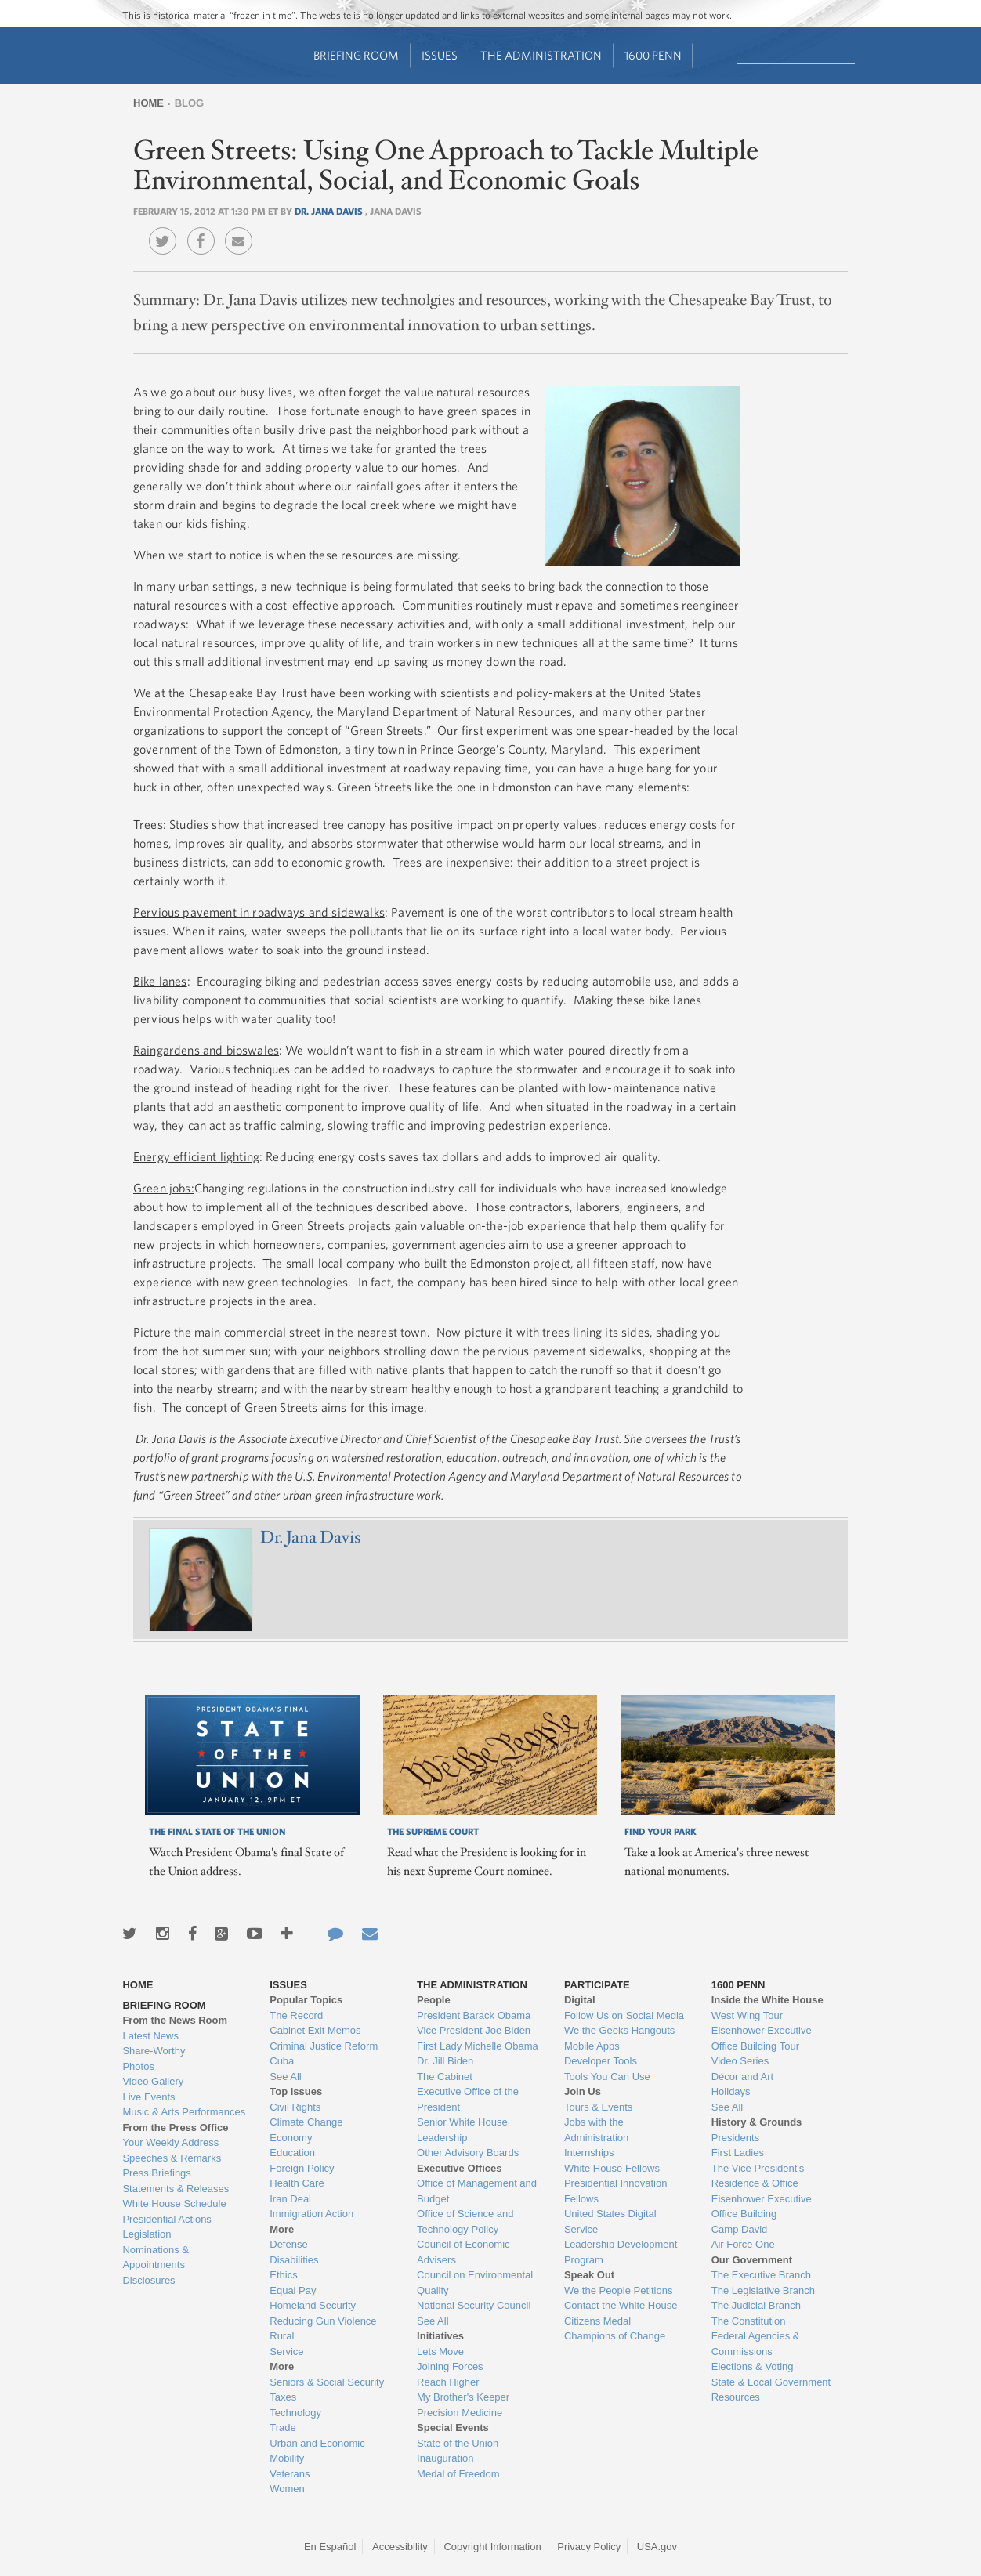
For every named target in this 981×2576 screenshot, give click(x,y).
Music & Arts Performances (183, 2112)
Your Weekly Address (170, 2142)
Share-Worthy (153, 2051)
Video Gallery (152, 2081)
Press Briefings (156, 2173)
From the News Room (174, 2020)
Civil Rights (295, 2107)
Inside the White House (767, 2000)
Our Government (751, 2260)
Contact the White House (621, 2305)
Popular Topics (306, 2000)
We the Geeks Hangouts (619, 2030)
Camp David (739, 2229)
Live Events (148, 2097)
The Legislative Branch (763, 2290)
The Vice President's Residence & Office (758, 2176)
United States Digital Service (610, 2221)
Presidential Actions (166, 2219)
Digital (579, 2000)
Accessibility (400, 2546)
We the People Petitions (618, 2290)
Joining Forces (450, 2366)
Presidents (735, 2138)
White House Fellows (612, 2168)
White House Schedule (174, 2203)
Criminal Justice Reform (324, 2046)
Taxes (283, 2397)
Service (286, 2351)
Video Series (740, 2061)
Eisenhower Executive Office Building (761, 2206)
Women (287, 2489)
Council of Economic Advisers (463, 2252)
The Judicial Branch (756, 2305)
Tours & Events (598, 2107)
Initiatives (440, 2336)
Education (292, 2152)
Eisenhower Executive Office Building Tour (761, 2038)
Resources (735, 2397)
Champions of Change (614, 2336)
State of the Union (457, 2443)
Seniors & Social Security (327, 2382)
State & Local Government (771, 2382)
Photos (138, 2066)
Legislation (146, 2234)
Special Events (453, 2427)
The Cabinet (444, 2076)
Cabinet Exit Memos (315, 2030)
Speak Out (589, 2275)
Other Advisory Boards (468, 2152)
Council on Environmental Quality (475, 2282)
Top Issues (296, 2091)
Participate (597, 1985)
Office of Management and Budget (477, 2191)
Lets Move (440, 2351)
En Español (330, 2546)
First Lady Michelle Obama (477, 2046)
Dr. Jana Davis (330, 210)
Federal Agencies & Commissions (755, 2343)
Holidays (731, 2091)
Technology (295, 2413)
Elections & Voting (752, 2366)
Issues (440, 55)
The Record (296, 2015)
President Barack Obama (473, 2015)
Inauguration (445, 2458)
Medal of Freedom (458, 2474)
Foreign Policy (302, 2168)
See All (285, 2076)
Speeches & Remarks (171, 2158)
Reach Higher (448, 2382)
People (434, 2000)
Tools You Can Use (607, 2076)
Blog (190, 103)
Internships (589, 2152)
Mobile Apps (592, 2046)
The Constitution (748, 2321)
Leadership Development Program (621, 2252)
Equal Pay (293, 2290)
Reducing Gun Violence (323, 2321)
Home (148, 103)
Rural (282, 2336)
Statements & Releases (175, 2188)
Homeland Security (313, 2305)
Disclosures (148, 2280)
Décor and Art (742, 2076)
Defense (288, 2244)
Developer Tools (600, 2061)
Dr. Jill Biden (445, 2061)
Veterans (290, 2474)
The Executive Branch (761, 2275)
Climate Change (306, 2122)
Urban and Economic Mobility (317, 2451)
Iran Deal (290, 2199)
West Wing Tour (747, 2015)
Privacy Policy (589, 2546)
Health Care (297, 2183)
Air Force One (743, 2244)
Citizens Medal (597, 2321)
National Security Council (473, 2305)
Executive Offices (459, 2168)
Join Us (582, 2091)
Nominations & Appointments (155, 2257)
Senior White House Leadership (462, 2130)
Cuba (282, 2061)
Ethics (283, 2275)
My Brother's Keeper (463, 2397)
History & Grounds (756, 2122)
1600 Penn (653, 55)
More (282, 2229)
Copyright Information (492, 2546)
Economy (291, 2138)
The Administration (541, 55)
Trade (282, 2427)
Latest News (150, 2036)
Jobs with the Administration (596, 2130)
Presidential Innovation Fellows (616, 2191)
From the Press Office (175, 2127)
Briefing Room (356, 55)
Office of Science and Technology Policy (465, 2221)
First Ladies (737, 2152)
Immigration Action (311, 2214)
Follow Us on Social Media (624, 2015)
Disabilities (294, 2260)
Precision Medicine (459, 2413)
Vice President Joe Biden (473, 2030)
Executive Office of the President (468, 2099)
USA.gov (657, 2546)
